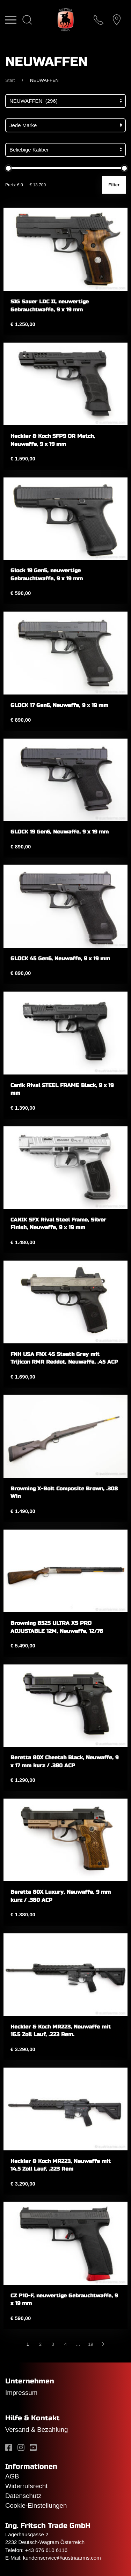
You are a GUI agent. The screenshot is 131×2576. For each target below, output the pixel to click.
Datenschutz (23, 2495)
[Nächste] (103, 2344)
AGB (12, 2476)
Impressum (21, 2392)
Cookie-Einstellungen (36, 2505)
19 (90, 2344)
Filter (113, 184)
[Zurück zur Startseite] (65, 19)
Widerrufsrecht (26, 2486)
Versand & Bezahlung (36, 2429)
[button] (10, 20)
